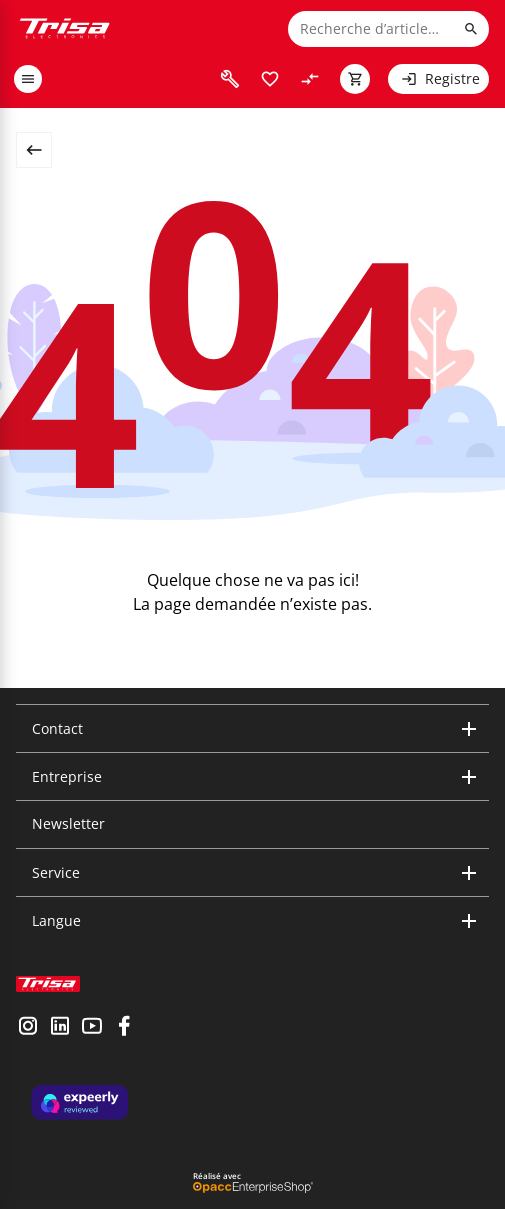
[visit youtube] (92, 1028)
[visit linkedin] (60, 1028)
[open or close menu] (28, 79)
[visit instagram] (28, 1028)
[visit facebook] (124, 1028)
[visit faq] (230, 79)
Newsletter (68, 823)
